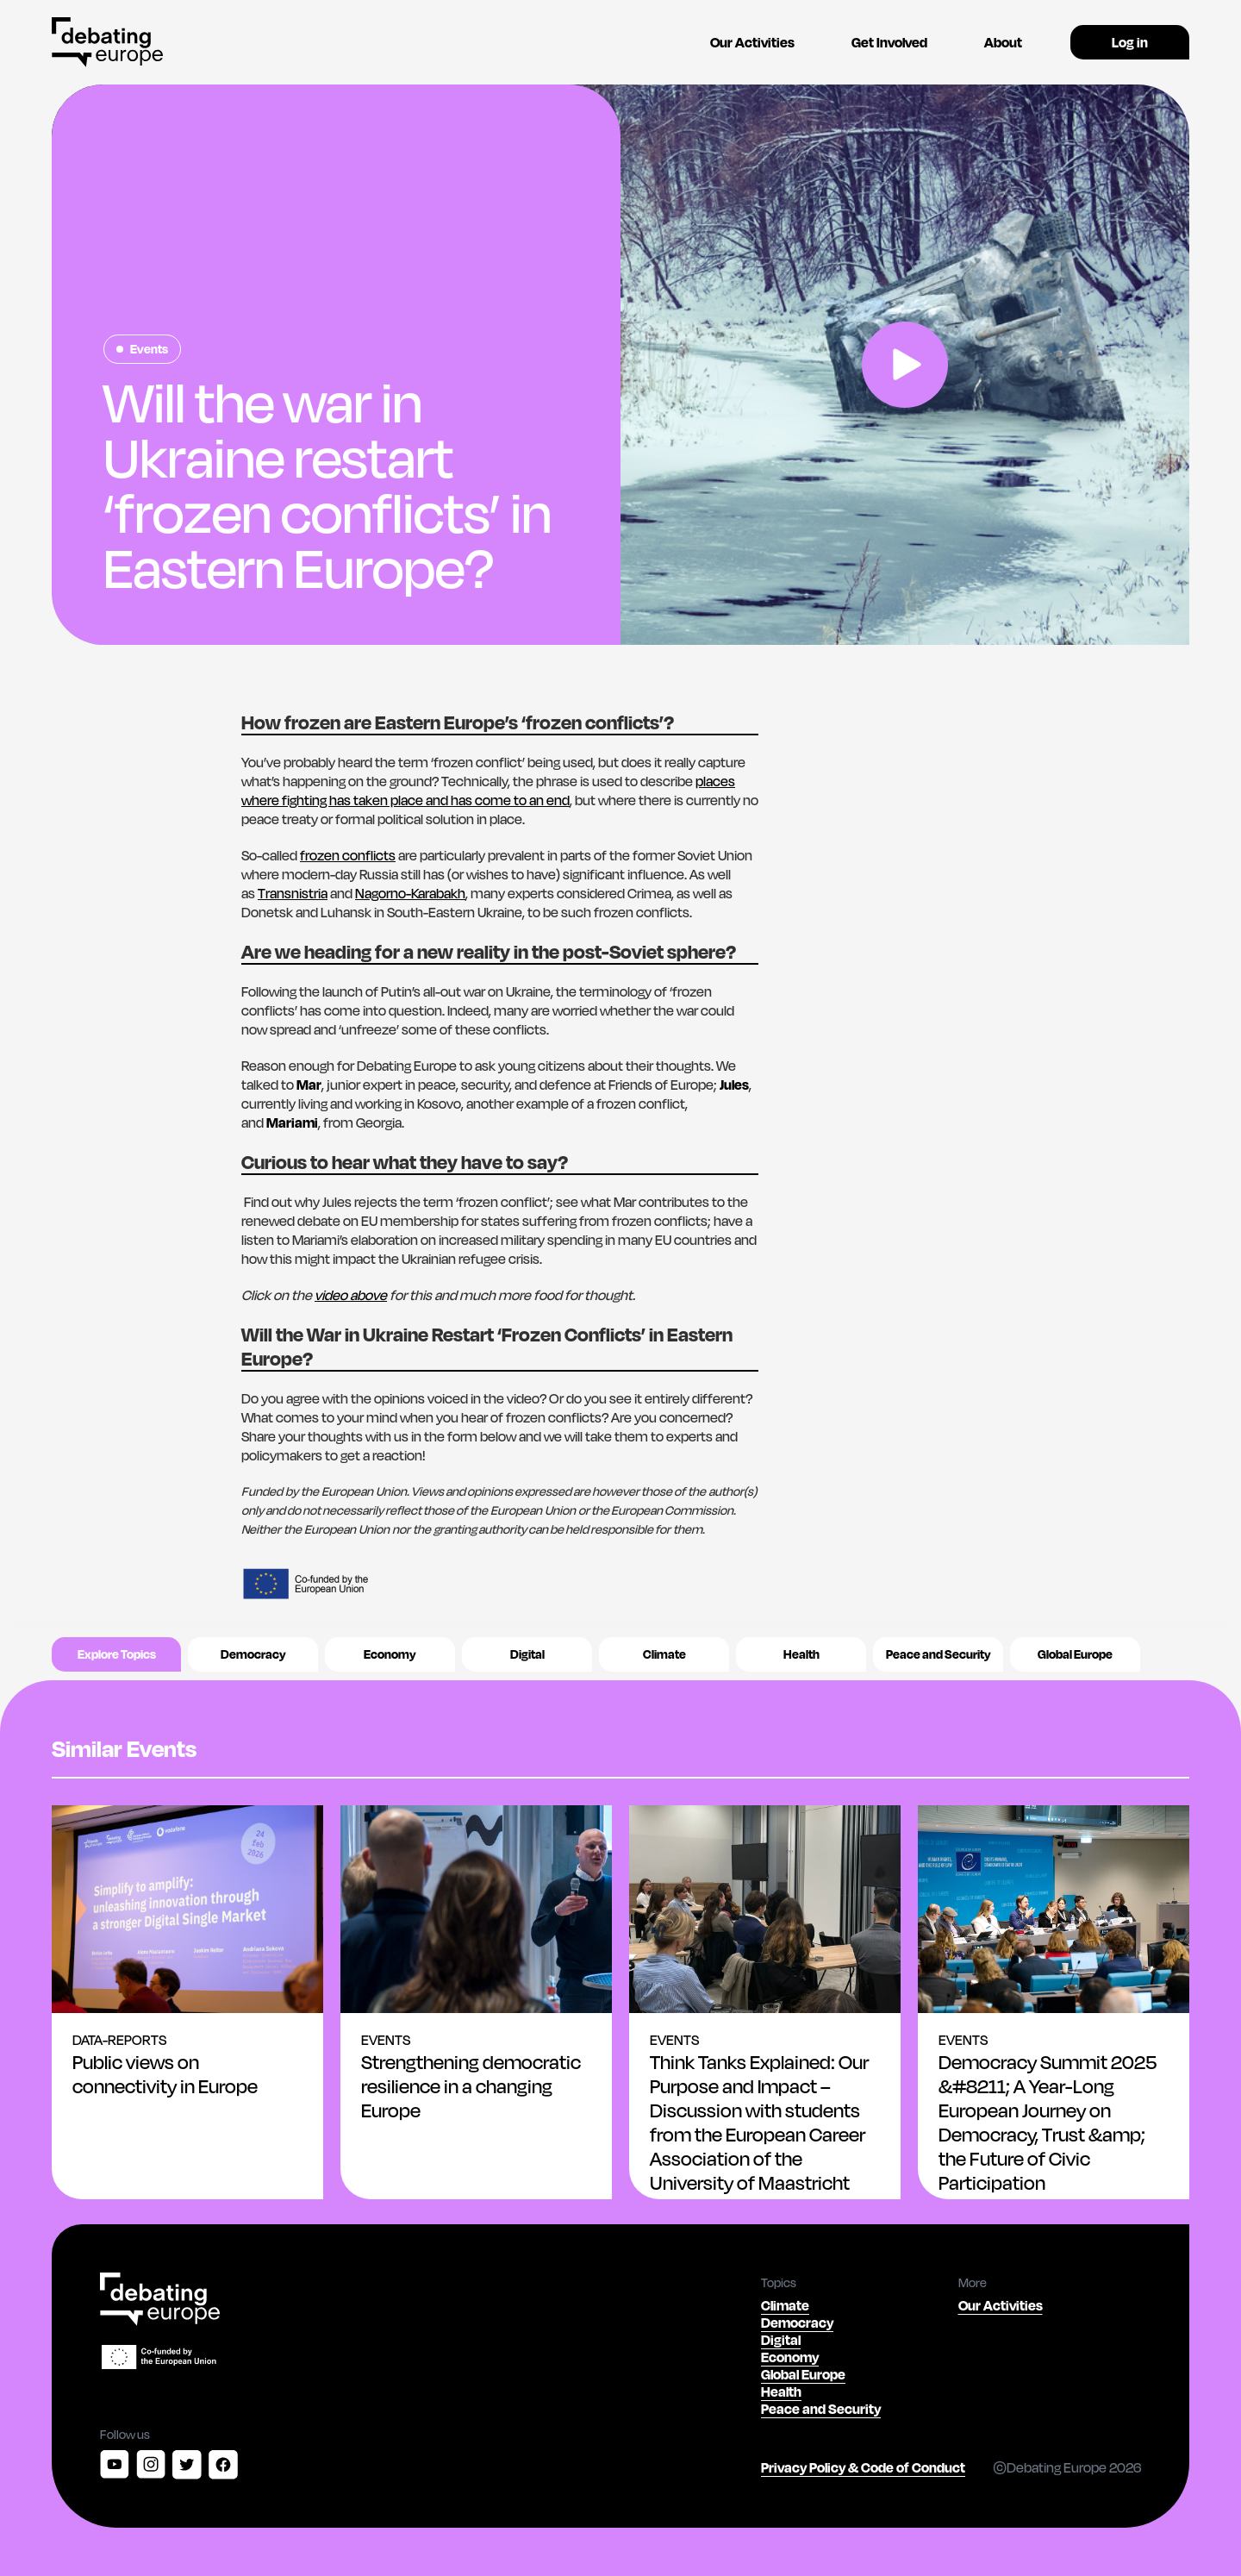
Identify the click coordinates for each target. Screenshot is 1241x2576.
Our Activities (752, 42)
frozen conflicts (348, 855)
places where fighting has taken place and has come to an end (488, 790)
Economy (390, 1654)
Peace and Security (938, 1654)
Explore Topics (117, 1654)
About (1003, 42)
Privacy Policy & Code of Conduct (863, 2467)
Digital (527, 1654)
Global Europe (1075, 1654)
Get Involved (889, 42)
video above (351, 1294)
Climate (664, 1654)
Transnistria (292, 893)
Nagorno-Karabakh (410, 893)
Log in (1130, 42)
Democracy (253, 1654)
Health (801, 1654)
